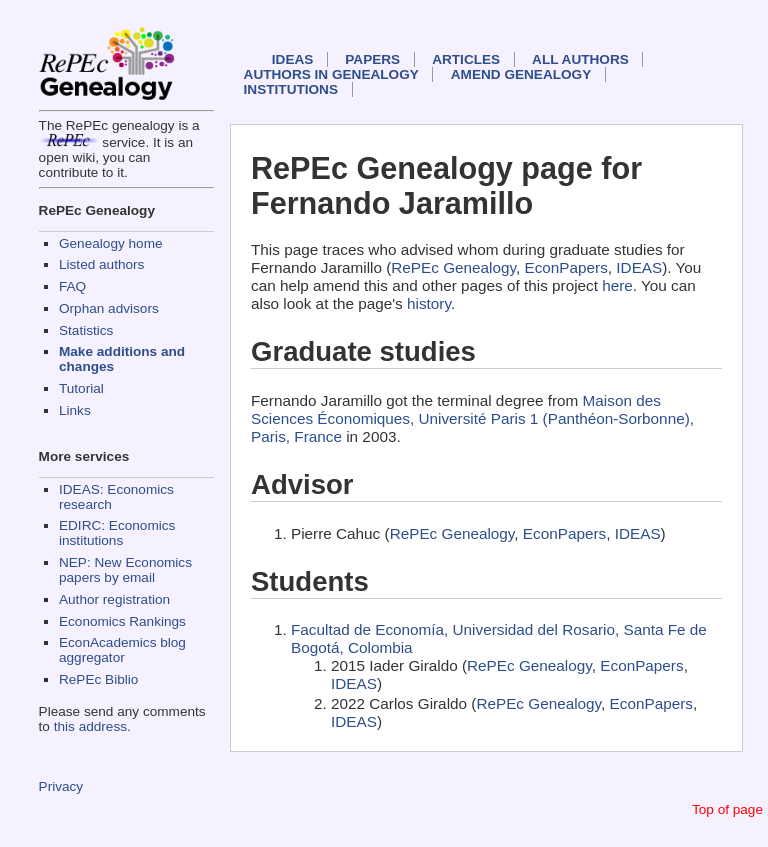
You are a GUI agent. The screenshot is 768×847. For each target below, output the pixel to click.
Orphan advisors (109, 308)
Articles (466, 59)
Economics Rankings (122, 621)
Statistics (86, 330)
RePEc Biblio (98, 679)
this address (90, 726)
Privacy (61, 786)
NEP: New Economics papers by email (125, 570)
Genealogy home (111, 243)
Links (75, 410)
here (617, 285)
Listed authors (101, 264)
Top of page (727, 809)
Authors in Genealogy (331, 74)
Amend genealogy (521, 74)
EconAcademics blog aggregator (122, 650)
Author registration (114, 599)
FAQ (72, 286)
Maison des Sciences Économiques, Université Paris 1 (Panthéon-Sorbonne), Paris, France (472, 418)
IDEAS (293, 59)
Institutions (291, 89)
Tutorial (81, 388)
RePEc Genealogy (453, 267)
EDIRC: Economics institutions (117, 533)
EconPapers (566, 267)
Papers (372, 59)
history (429, 303)
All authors (580, 59)
